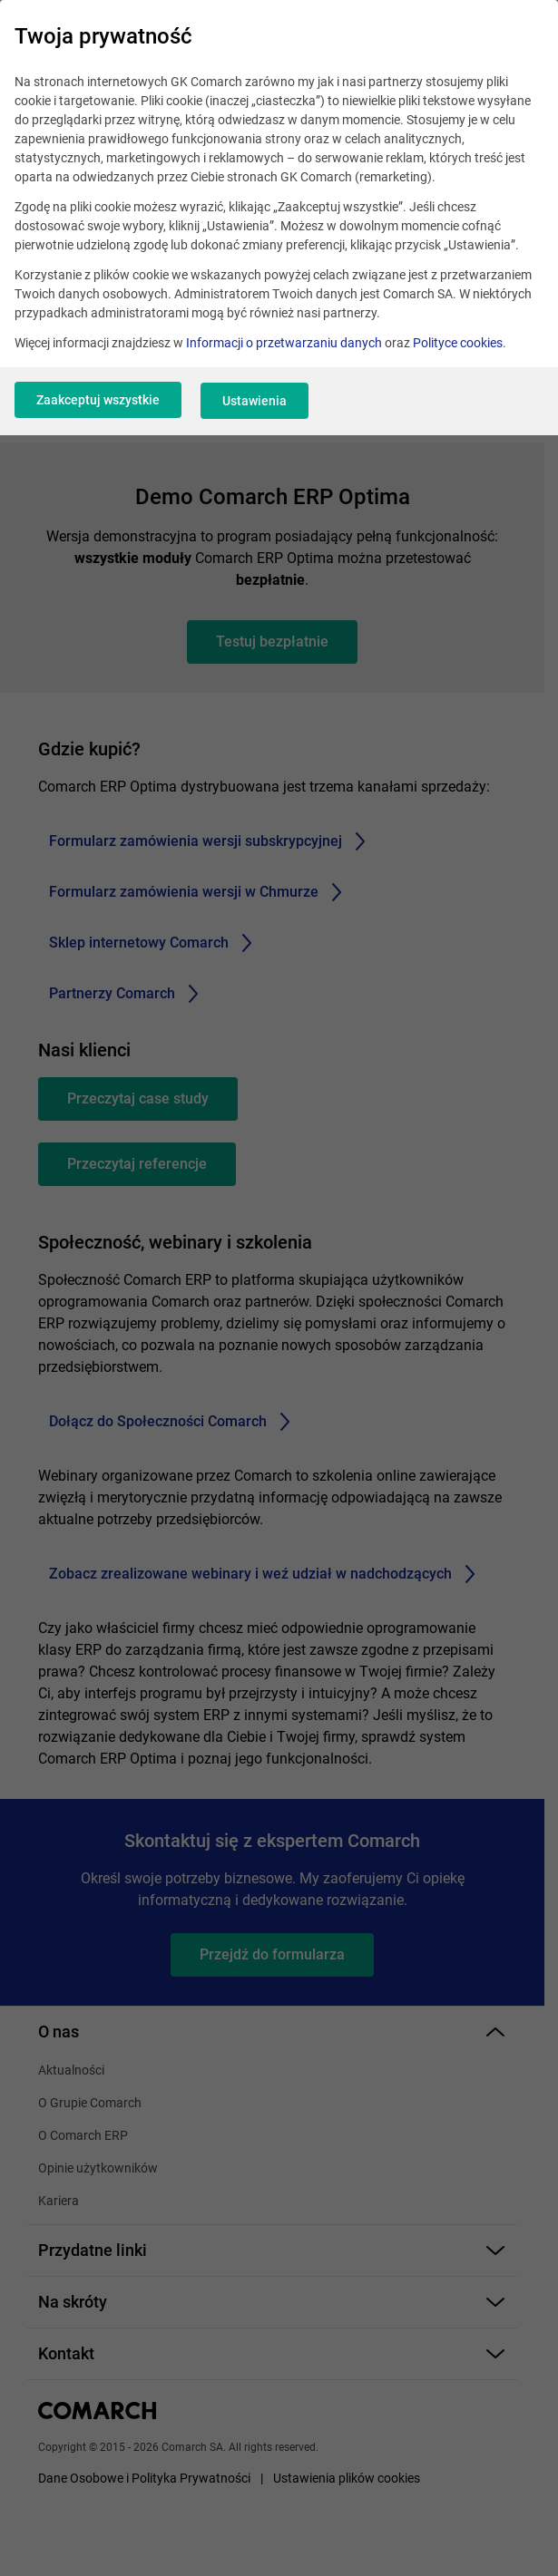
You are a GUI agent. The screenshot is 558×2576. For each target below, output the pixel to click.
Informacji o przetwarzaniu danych (284, 342)
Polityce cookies (458, 342)
